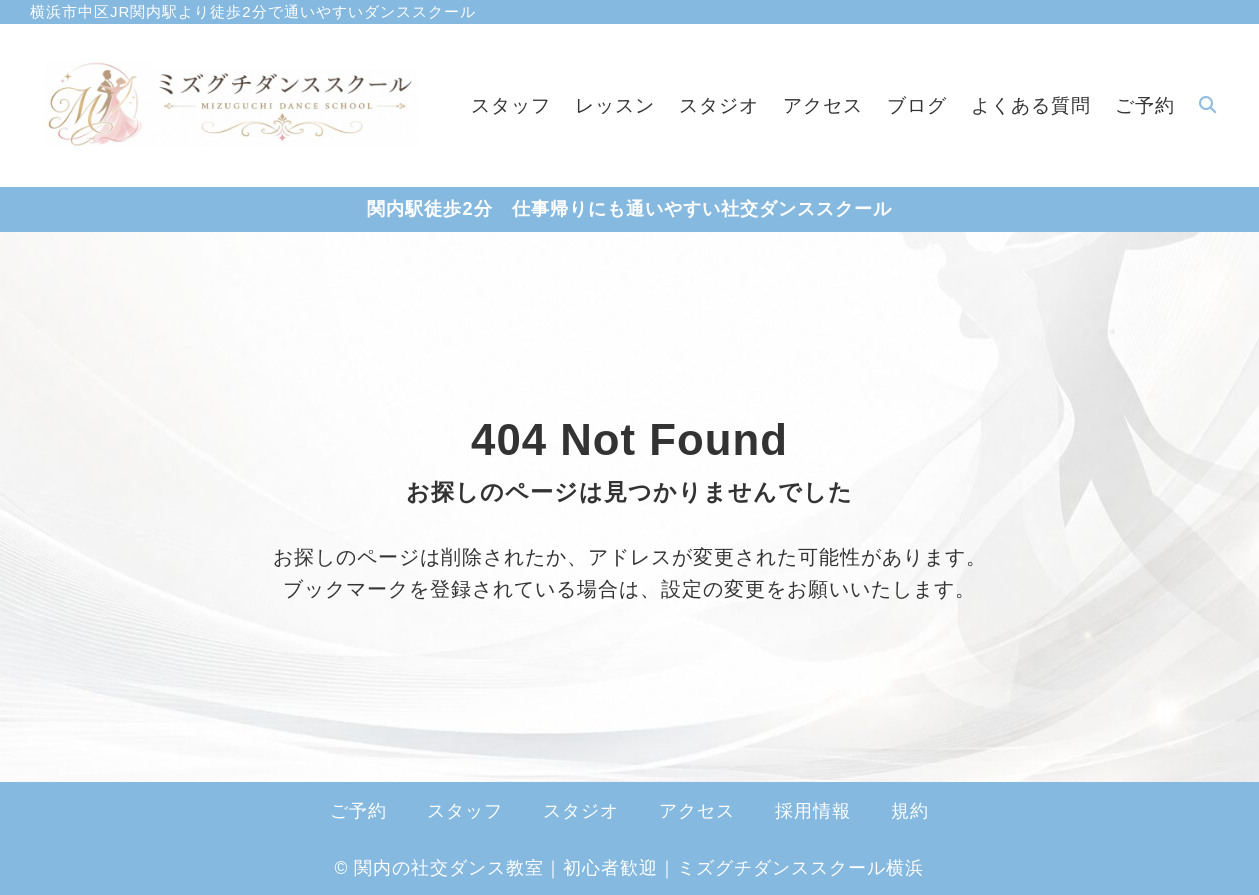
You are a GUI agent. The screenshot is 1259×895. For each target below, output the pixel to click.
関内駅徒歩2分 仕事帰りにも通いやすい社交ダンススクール (629, 209)
